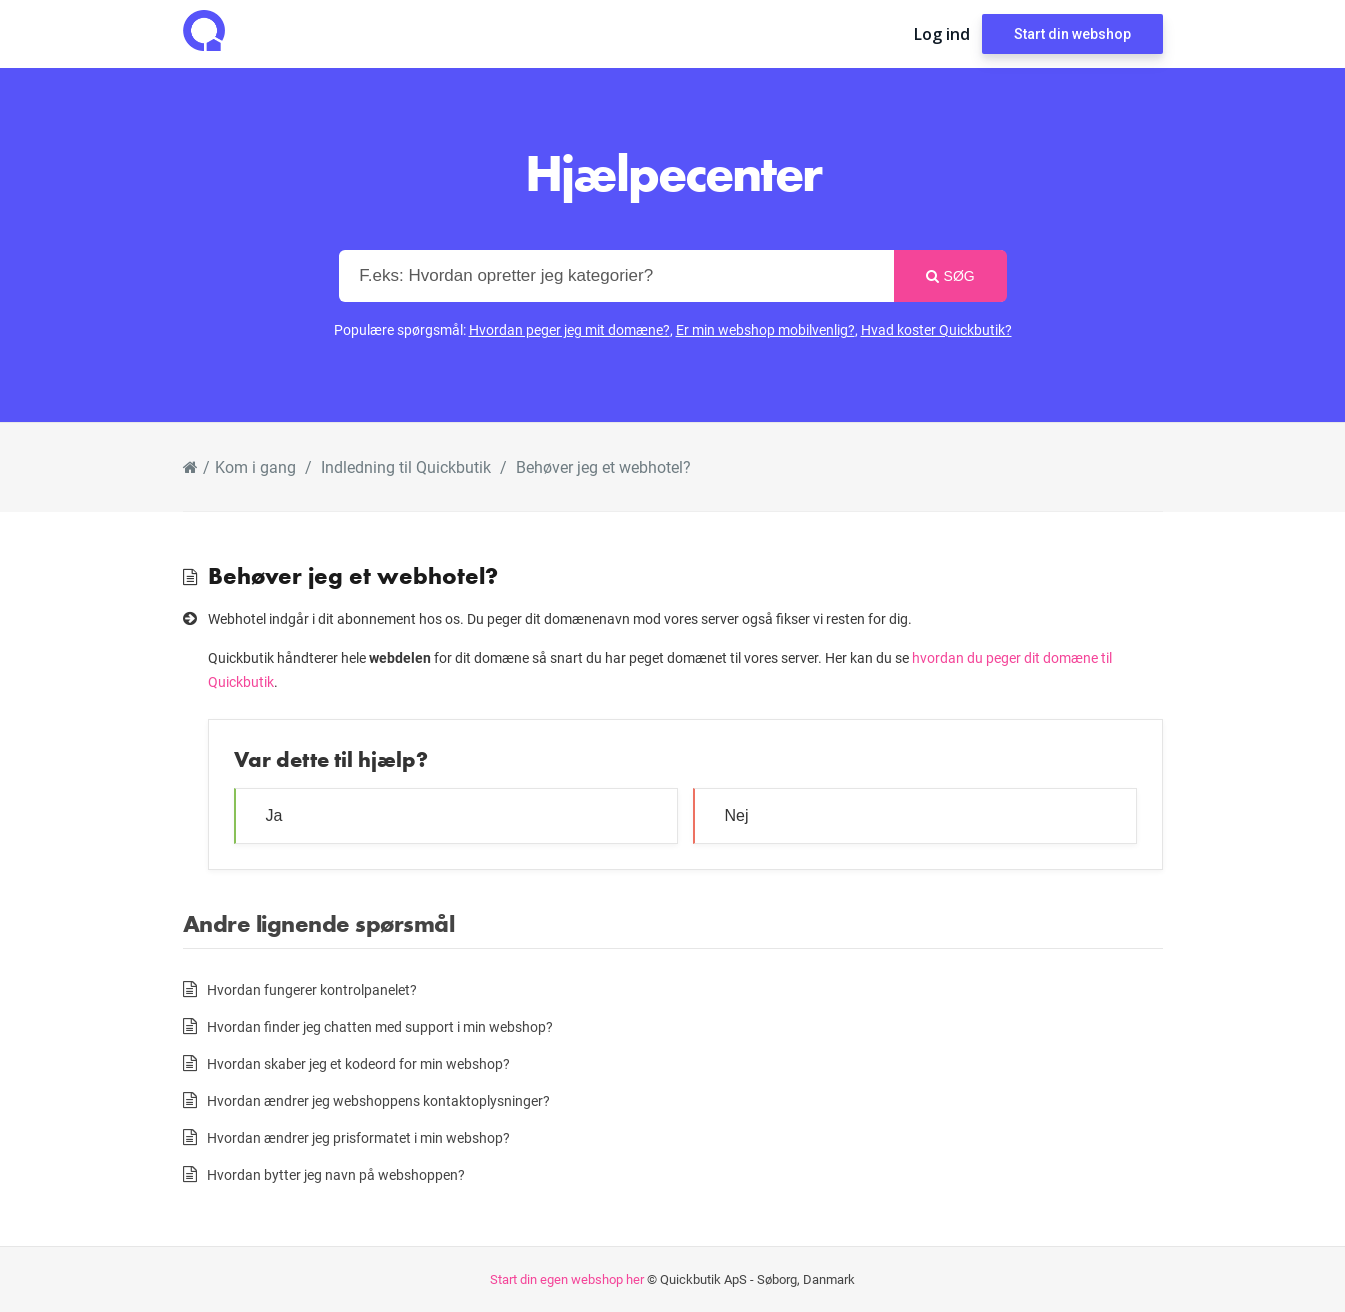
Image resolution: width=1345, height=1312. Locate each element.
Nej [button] (737, 815)
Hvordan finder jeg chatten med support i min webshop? (380, 1026)
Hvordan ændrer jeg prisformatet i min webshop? (358, 1137)
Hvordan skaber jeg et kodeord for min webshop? (358, 1063)
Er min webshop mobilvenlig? (765, 329)
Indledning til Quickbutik (406, 466)
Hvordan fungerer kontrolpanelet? (312, 989)
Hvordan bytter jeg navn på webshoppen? (336, 1174)
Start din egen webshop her (567, 1279)
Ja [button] (274, 815)
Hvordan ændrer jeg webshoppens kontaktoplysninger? (378, 1100)
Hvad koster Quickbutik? (936, 329)
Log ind (942, 34)
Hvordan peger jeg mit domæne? (569, 329)
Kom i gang (255, 466)
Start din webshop (1072, 34)
